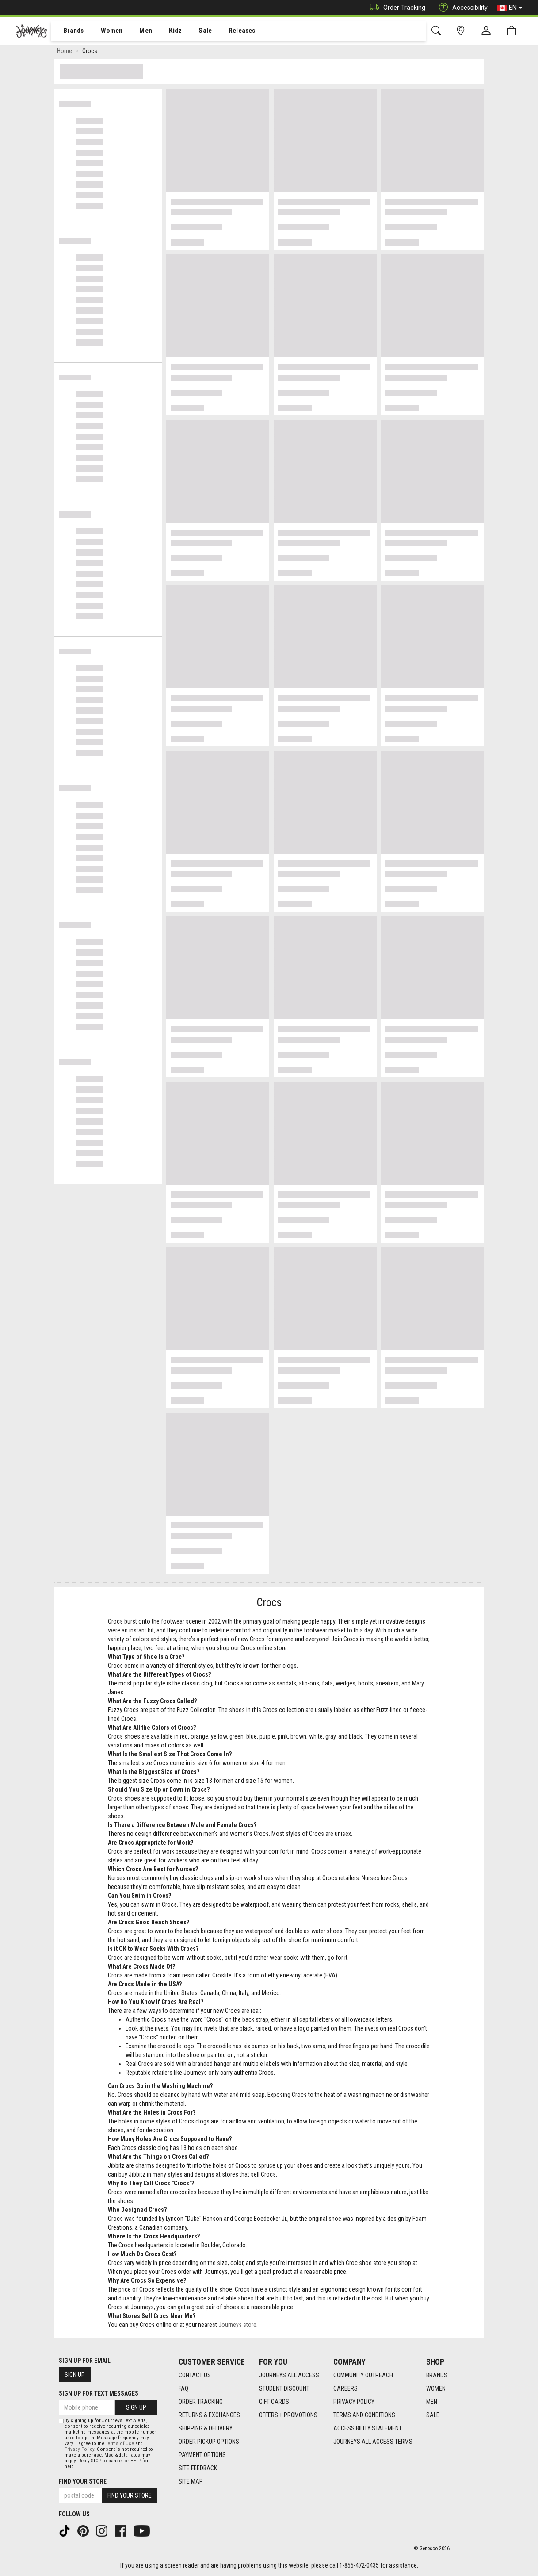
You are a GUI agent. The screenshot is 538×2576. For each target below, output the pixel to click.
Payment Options (202, 2454)
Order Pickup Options (209, 2441)
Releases (228, 31)
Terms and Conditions (364, 2415)
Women (105, 31)
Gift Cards (274, 2401)
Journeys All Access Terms (372, 2441)
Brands (68, 31)
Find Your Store (83, 2481)
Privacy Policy (353, 2401)
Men (137, 31)
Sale (193, 31)
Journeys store (237, 2326)
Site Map (191, 2481)
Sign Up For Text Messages (98, 2393)
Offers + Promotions (288, 2415)
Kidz (165, 31)
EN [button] (509, 8)
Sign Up (75, 2374)
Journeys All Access (289, 2375)
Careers (345, 2388)
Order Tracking (395, 7)
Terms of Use (120, 2443)
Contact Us (195, 2375)
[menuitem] (69, 31)
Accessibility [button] (461, 7)
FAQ (183, 2388)
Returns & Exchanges (209, 2415)
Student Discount (284, 2388)
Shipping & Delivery (206, 2428)
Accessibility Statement (367, 2428)
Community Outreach (363, 2375)
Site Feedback (198, 2468)
